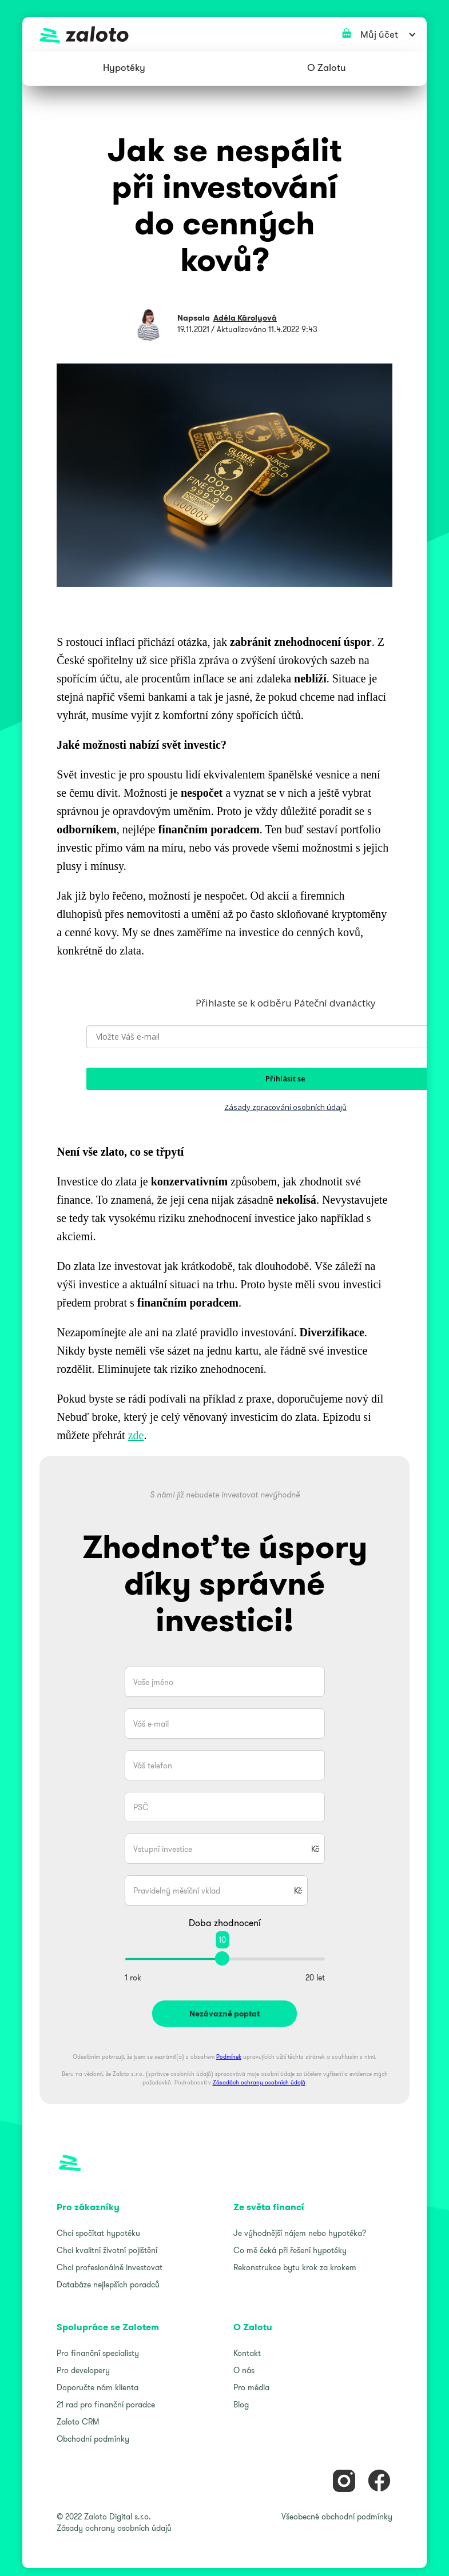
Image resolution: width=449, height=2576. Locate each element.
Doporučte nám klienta (97, 2387)
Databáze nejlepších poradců (108, 2284)
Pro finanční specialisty (98, 2353)
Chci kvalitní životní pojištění (107, 2250)
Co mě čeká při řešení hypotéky (290, 2250)
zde (136, 1435)
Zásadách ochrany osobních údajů (259, 2082)
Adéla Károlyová (245, 318)
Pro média (251, 2387)
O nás (244, 2370)
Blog (241, 2404)
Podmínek (228, 2056)
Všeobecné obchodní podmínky (336, 2516)
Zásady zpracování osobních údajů (285, 1107)
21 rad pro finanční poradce (106, 2404)
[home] (224, 34)
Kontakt (247, 2353)
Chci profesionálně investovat (109, 2267)
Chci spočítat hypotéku (98, 2233)
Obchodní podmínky (93, 2439)
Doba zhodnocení (225, 1922)
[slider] (221, 1958)
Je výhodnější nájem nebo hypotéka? (299, 2233)
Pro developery (83, 2370)
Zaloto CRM (78, 2422)
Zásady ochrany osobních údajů (114, 2528)
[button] (124, 68)
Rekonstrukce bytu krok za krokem (294, 2267)
